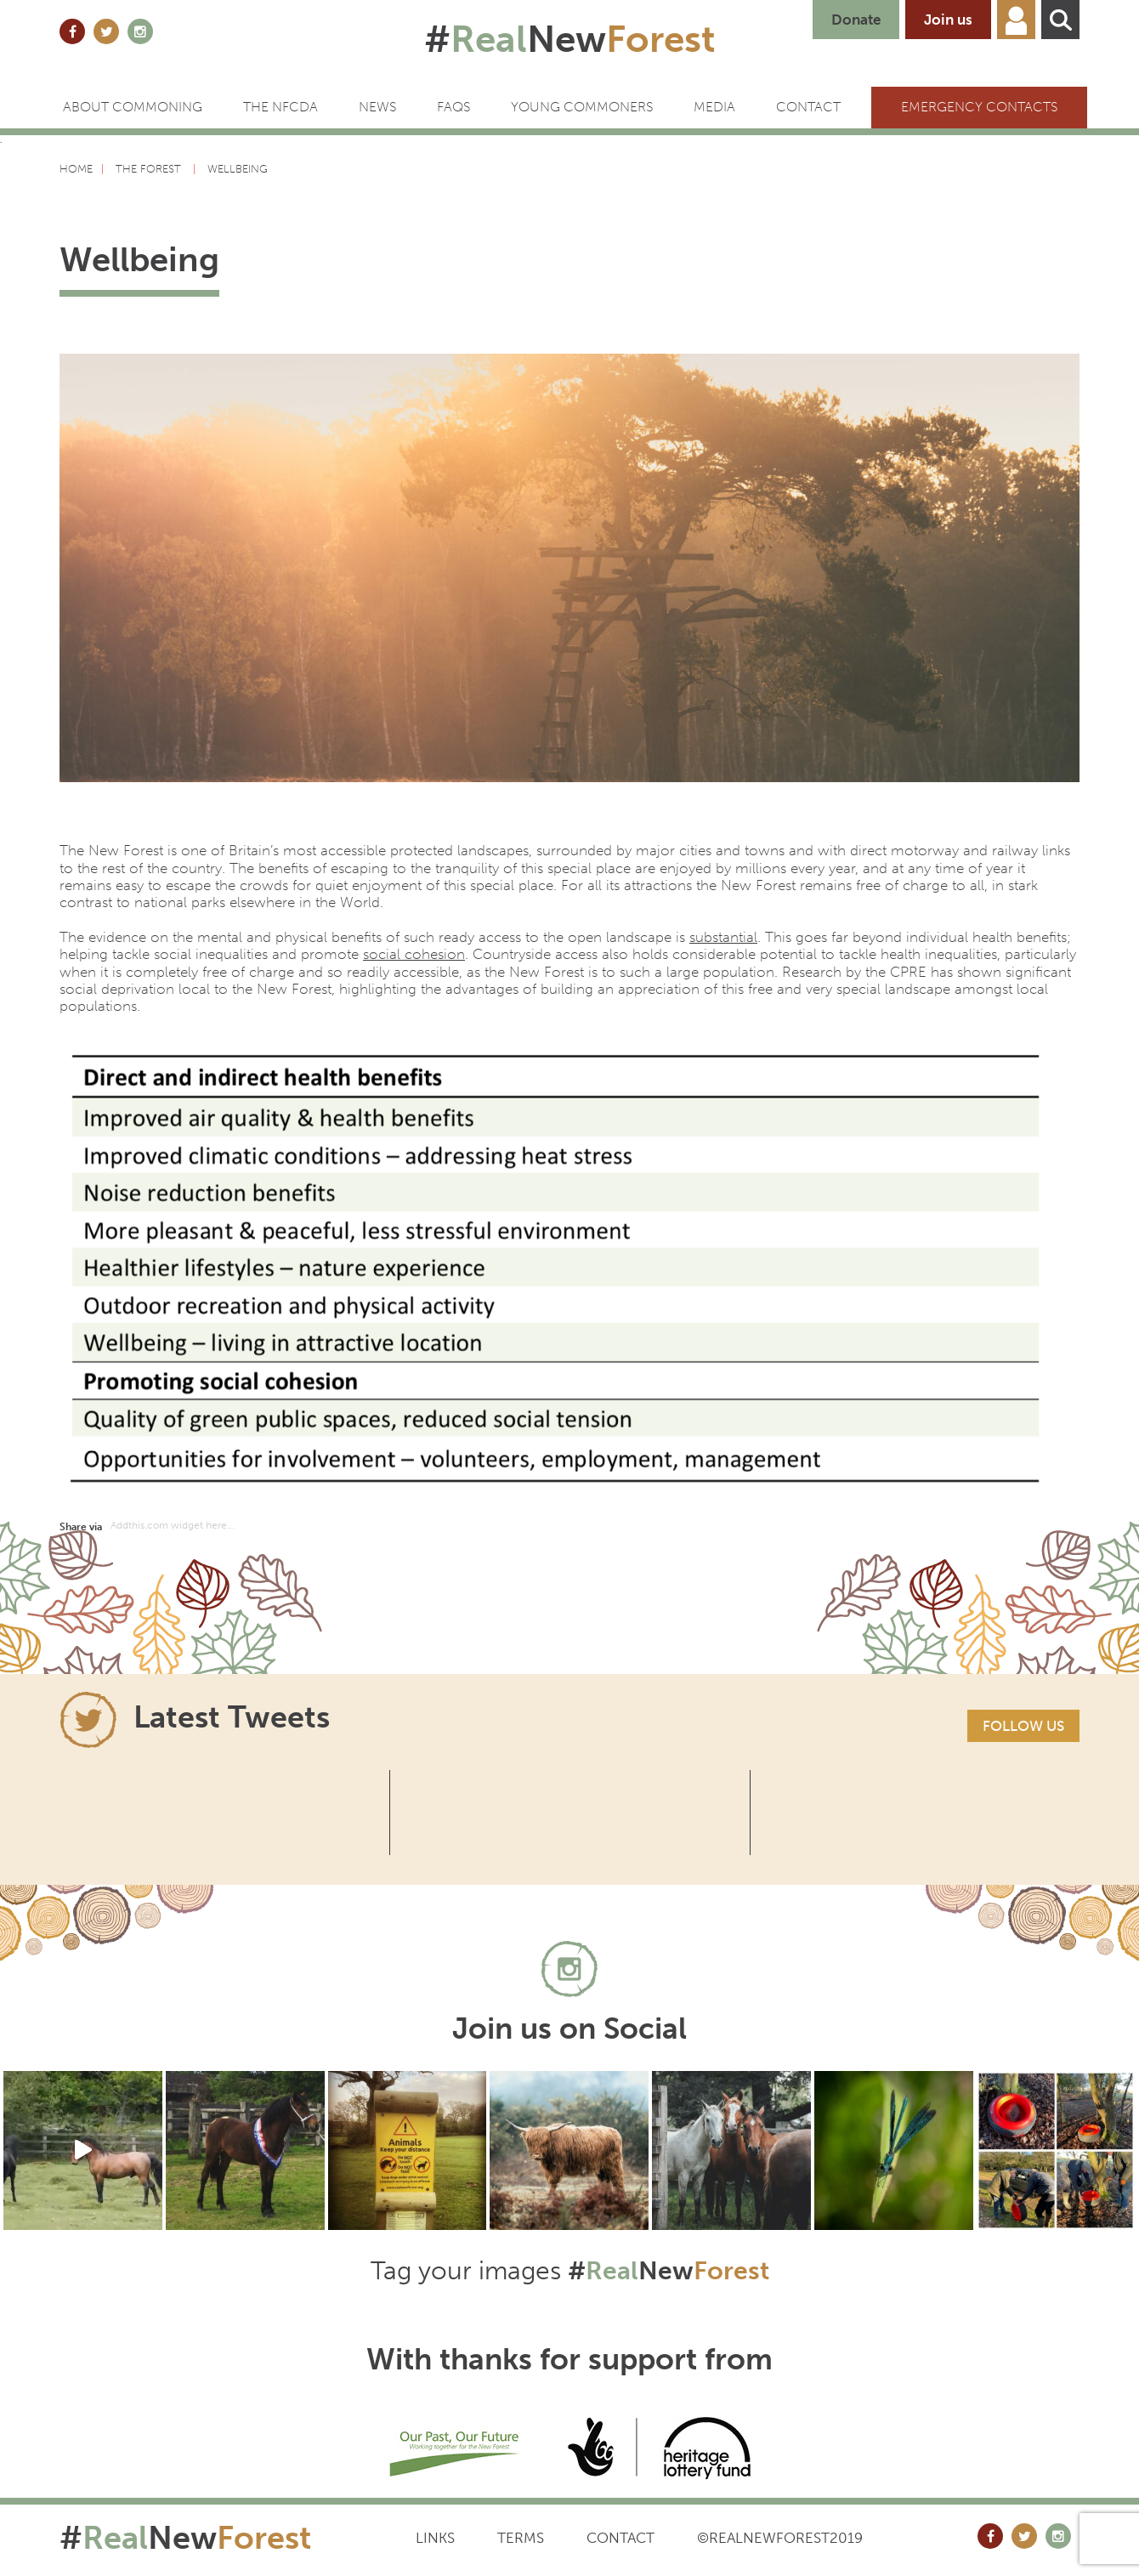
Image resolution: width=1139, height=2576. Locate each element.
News (377, 107)
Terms (520, 2537)
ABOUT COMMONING (132, 107)
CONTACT (808, 107)
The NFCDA (280, 107)
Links (435, 2537)
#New (570, 39)
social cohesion (414, 953)
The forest (150, 168)
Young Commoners (582, 107)
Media (714, 107)
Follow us (1023, 1725)
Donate (856, 19)
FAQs (453, 107)
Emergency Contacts (979, 107)
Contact (620, 2537)
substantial (723, 936)
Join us (948, 19)
